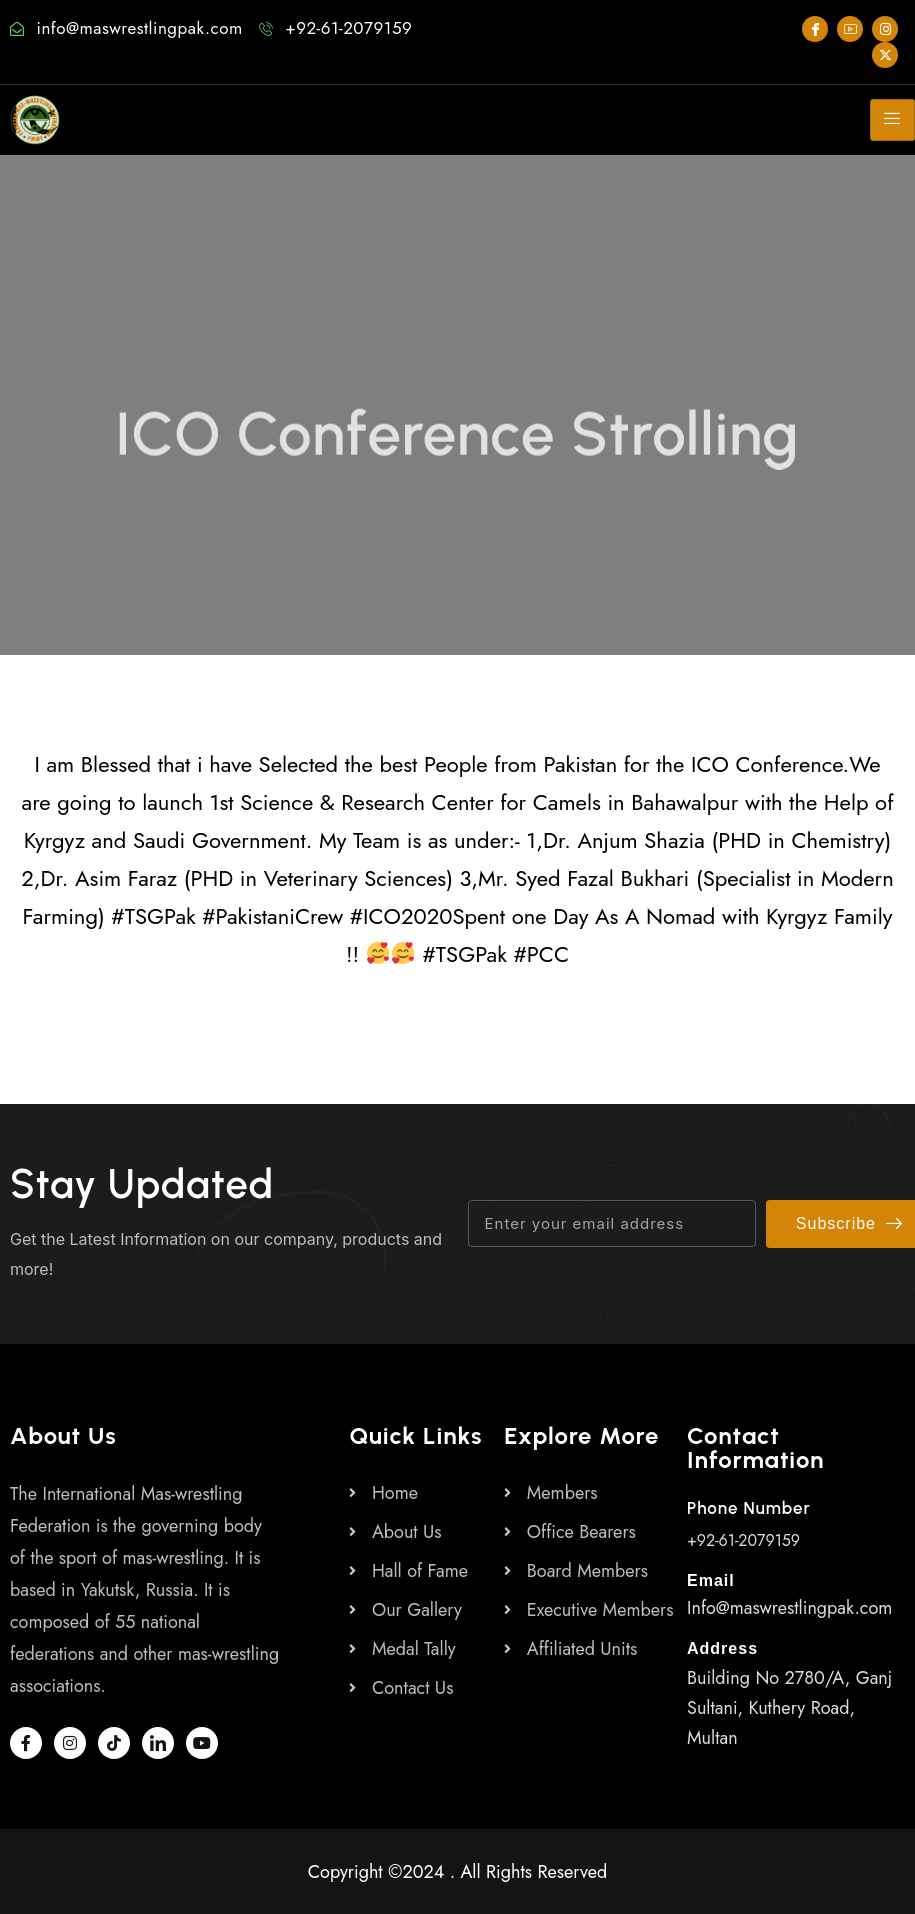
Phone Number (749, 1508)
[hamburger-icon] (892, 120)
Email (711, 1580)
